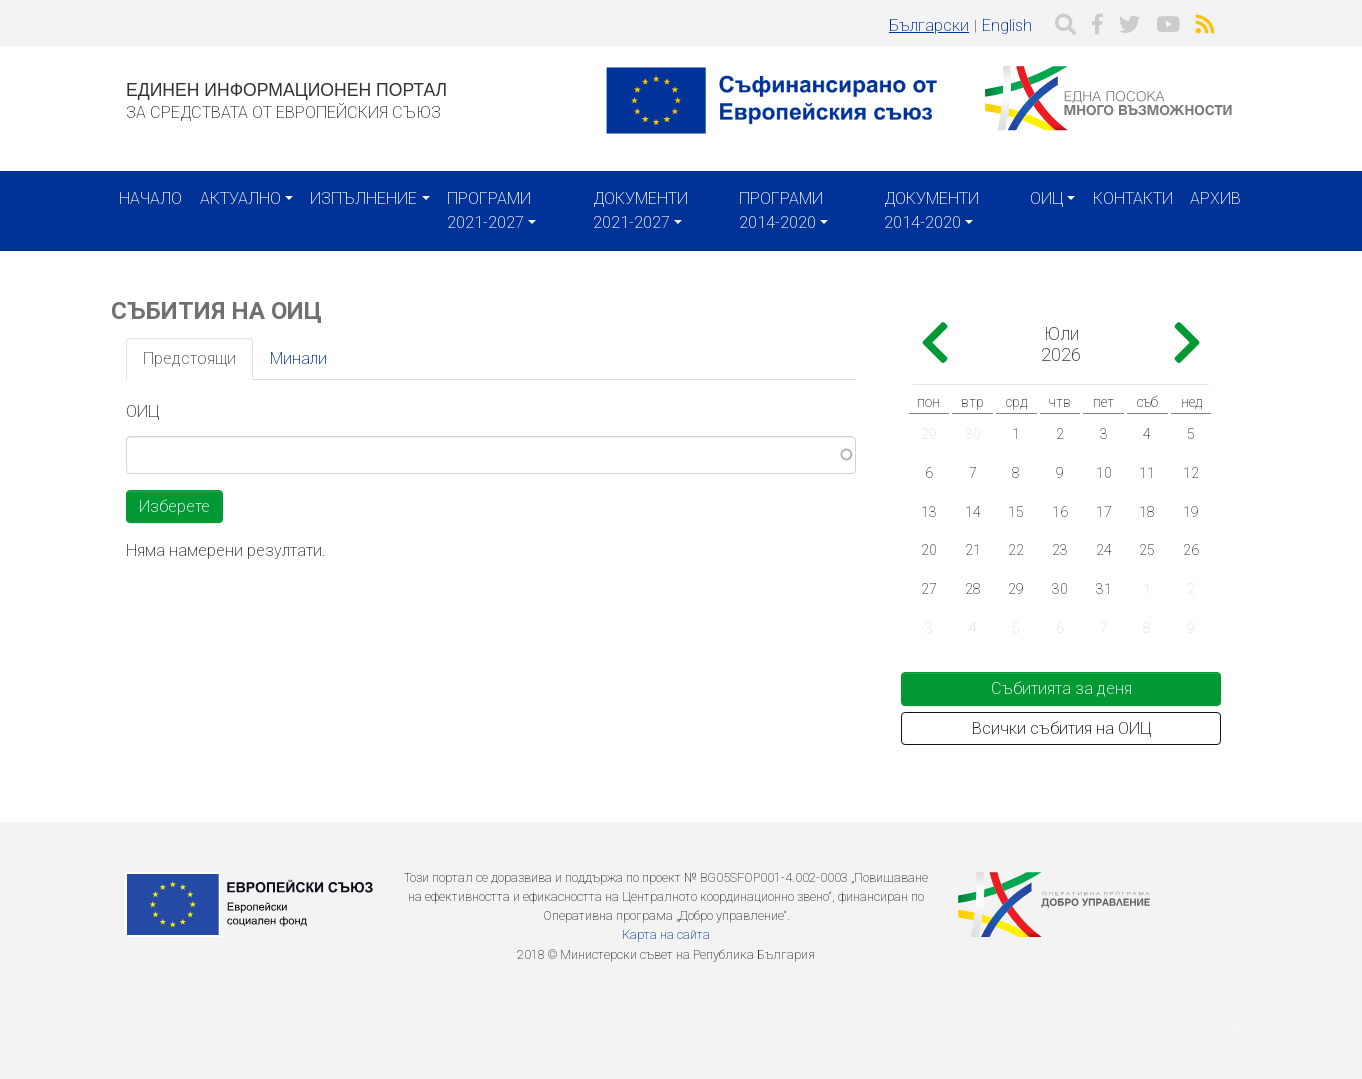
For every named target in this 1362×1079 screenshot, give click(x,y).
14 (973, 512)
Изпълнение (363, 198)
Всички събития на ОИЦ (1061, 728)
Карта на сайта (666, 934)
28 (973, 589)
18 (1147, 512)
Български (929, 25)
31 (1104, 589)
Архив (1215, 198)
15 (1016, 512)
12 (1191, 473)
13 (929, 512)
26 (1191, 550)
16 (1060, 512)
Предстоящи (189, 358)
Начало (150, 198)
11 (1147, 473)
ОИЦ (1046, 198)
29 (929, 434)
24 (1104, 550)
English (1007, 25)
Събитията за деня (1061, 688)
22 (1016, 550)
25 (1147, 550)
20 (929, 550)
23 (1060, 550)
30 (973, 434)
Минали (298, 358)
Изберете (174, 506)
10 (1104, 473)
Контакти (1133, 198)
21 (973, 550)
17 (1104, 512)
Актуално (240, 198)
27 (929, 589)
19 (1191, 512)
